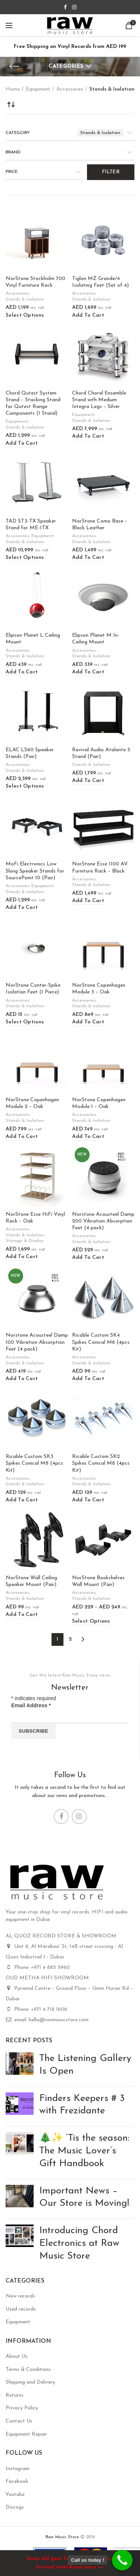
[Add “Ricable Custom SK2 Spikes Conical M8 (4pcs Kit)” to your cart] (88, 1500)
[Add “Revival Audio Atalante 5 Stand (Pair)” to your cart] (88, 781)
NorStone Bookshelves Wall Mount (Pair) (98, 1581)
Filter (110, 172)
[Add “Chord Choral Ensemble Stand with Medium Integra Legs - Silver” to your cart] (88, 436)
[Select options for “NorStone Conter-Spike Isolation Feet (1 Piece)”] (25, 1022)
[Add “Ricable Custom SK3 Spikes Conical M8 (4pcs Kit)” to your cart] (22, 1500)
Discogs (15, 2507)
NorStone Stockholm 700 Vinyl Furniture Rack (35, 282)
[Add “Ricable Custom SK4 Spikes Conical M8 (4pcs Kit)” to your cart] (88, 1379)
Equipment (38, 89)
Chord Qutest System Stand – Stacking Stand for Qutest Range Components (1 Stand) (33, 403)
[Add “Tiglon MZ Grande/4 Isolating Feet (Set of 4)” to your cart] (88, 315)
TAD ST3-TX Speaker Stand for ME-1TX (31, 524)
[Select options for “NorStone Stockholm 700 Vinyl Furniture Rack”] (25, 315)
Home (13, 89)
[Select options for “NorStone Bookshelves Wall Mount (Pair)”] (91, 1621)
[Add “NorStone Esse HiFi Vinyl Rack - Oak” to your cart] (22, 1257)
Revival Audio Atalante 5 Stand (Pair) (101, 753)
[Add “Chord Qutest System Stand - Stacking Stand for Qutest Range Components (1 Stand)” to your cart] (22, 443)
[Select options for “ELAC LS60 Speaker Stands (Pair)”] (25, 786)
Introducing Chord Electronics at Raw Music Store (79, 2243)
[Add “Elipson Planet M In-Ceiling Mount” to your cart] (88, 672)
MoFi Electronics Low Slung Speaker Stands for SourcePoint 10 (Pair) (35, 870)
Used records (21, 2309)
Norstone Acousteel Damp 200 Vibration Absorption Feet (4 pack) (103, 1221)
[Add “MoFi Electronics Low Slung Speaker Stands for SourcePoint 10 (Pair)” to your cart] (22, 907)
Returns (15, 2395)
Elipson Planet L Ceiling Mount (33, 639)
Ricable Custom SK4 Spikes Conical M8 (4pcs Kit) (101, 1342)
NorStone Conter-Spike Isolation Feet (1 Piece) (33, 989)
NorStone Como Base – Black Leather (99, 524)
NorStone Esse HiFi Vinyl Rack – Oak (35, 1218)
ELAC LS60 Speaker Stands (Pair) (30, 753)
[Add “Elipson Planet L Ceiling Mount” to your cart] (22, 672)
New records (20, 2296)
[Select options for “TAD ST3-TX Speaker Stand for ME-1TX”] (25, 557)
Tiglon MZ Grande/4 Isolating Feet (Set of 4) (100, 282)
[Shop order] (11, 104)
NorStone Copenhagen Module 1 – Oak (98, 1103)
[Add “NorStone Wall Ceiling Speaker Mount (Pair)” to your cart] (22, 1615)
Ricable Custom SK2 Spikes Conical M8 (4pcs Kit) (101, 1463)
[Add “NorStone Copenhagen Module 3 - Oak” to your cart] (88, 1022)
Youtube (15, 2494)
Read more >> (86, 2567)
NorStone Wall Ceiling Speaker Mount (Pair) (31, 1581)
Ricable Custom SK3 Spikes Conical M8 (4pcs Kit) (34, 1463)
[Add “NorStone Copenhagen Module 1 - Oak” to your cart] (88, 1137)
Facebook (17, 2481)
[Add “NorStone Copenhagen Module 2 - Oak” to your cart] (22, 1137)
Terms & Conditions (28, 2369)
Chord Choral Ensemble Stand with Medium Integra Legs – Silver (99, 399)
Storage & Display (25, 1241)
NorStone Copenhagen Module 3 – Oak (98, 989)
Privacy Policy (22, 2408)
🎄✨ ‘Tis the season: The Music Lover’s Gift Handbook (84, 2151)
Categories (66, 66)
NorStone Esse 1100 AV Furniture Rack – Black (100, 867)
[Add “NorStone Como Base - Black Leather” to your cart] (88, 557)
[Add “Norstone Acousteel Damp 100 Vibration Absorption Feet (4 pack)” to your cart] (22, 1379)
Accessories (69, 89)
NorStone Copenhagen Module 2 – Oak (32, 1103)
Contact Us (19, 2421)
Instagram (17, 2469)
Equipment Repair (26, 2434)
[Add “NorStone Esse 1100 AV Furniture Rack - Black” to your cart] (88, 901)
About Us (17, 2356)
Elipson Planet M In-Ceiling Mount (95, 639)
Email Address (31, 1705)
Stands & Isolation (25, 299)
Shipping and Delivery (30, 2382)
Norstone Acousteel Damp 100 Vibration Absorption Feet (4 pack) (37, 1342)
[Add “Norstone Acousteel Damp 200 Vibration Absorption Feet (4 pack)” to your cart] (88, 1257)
